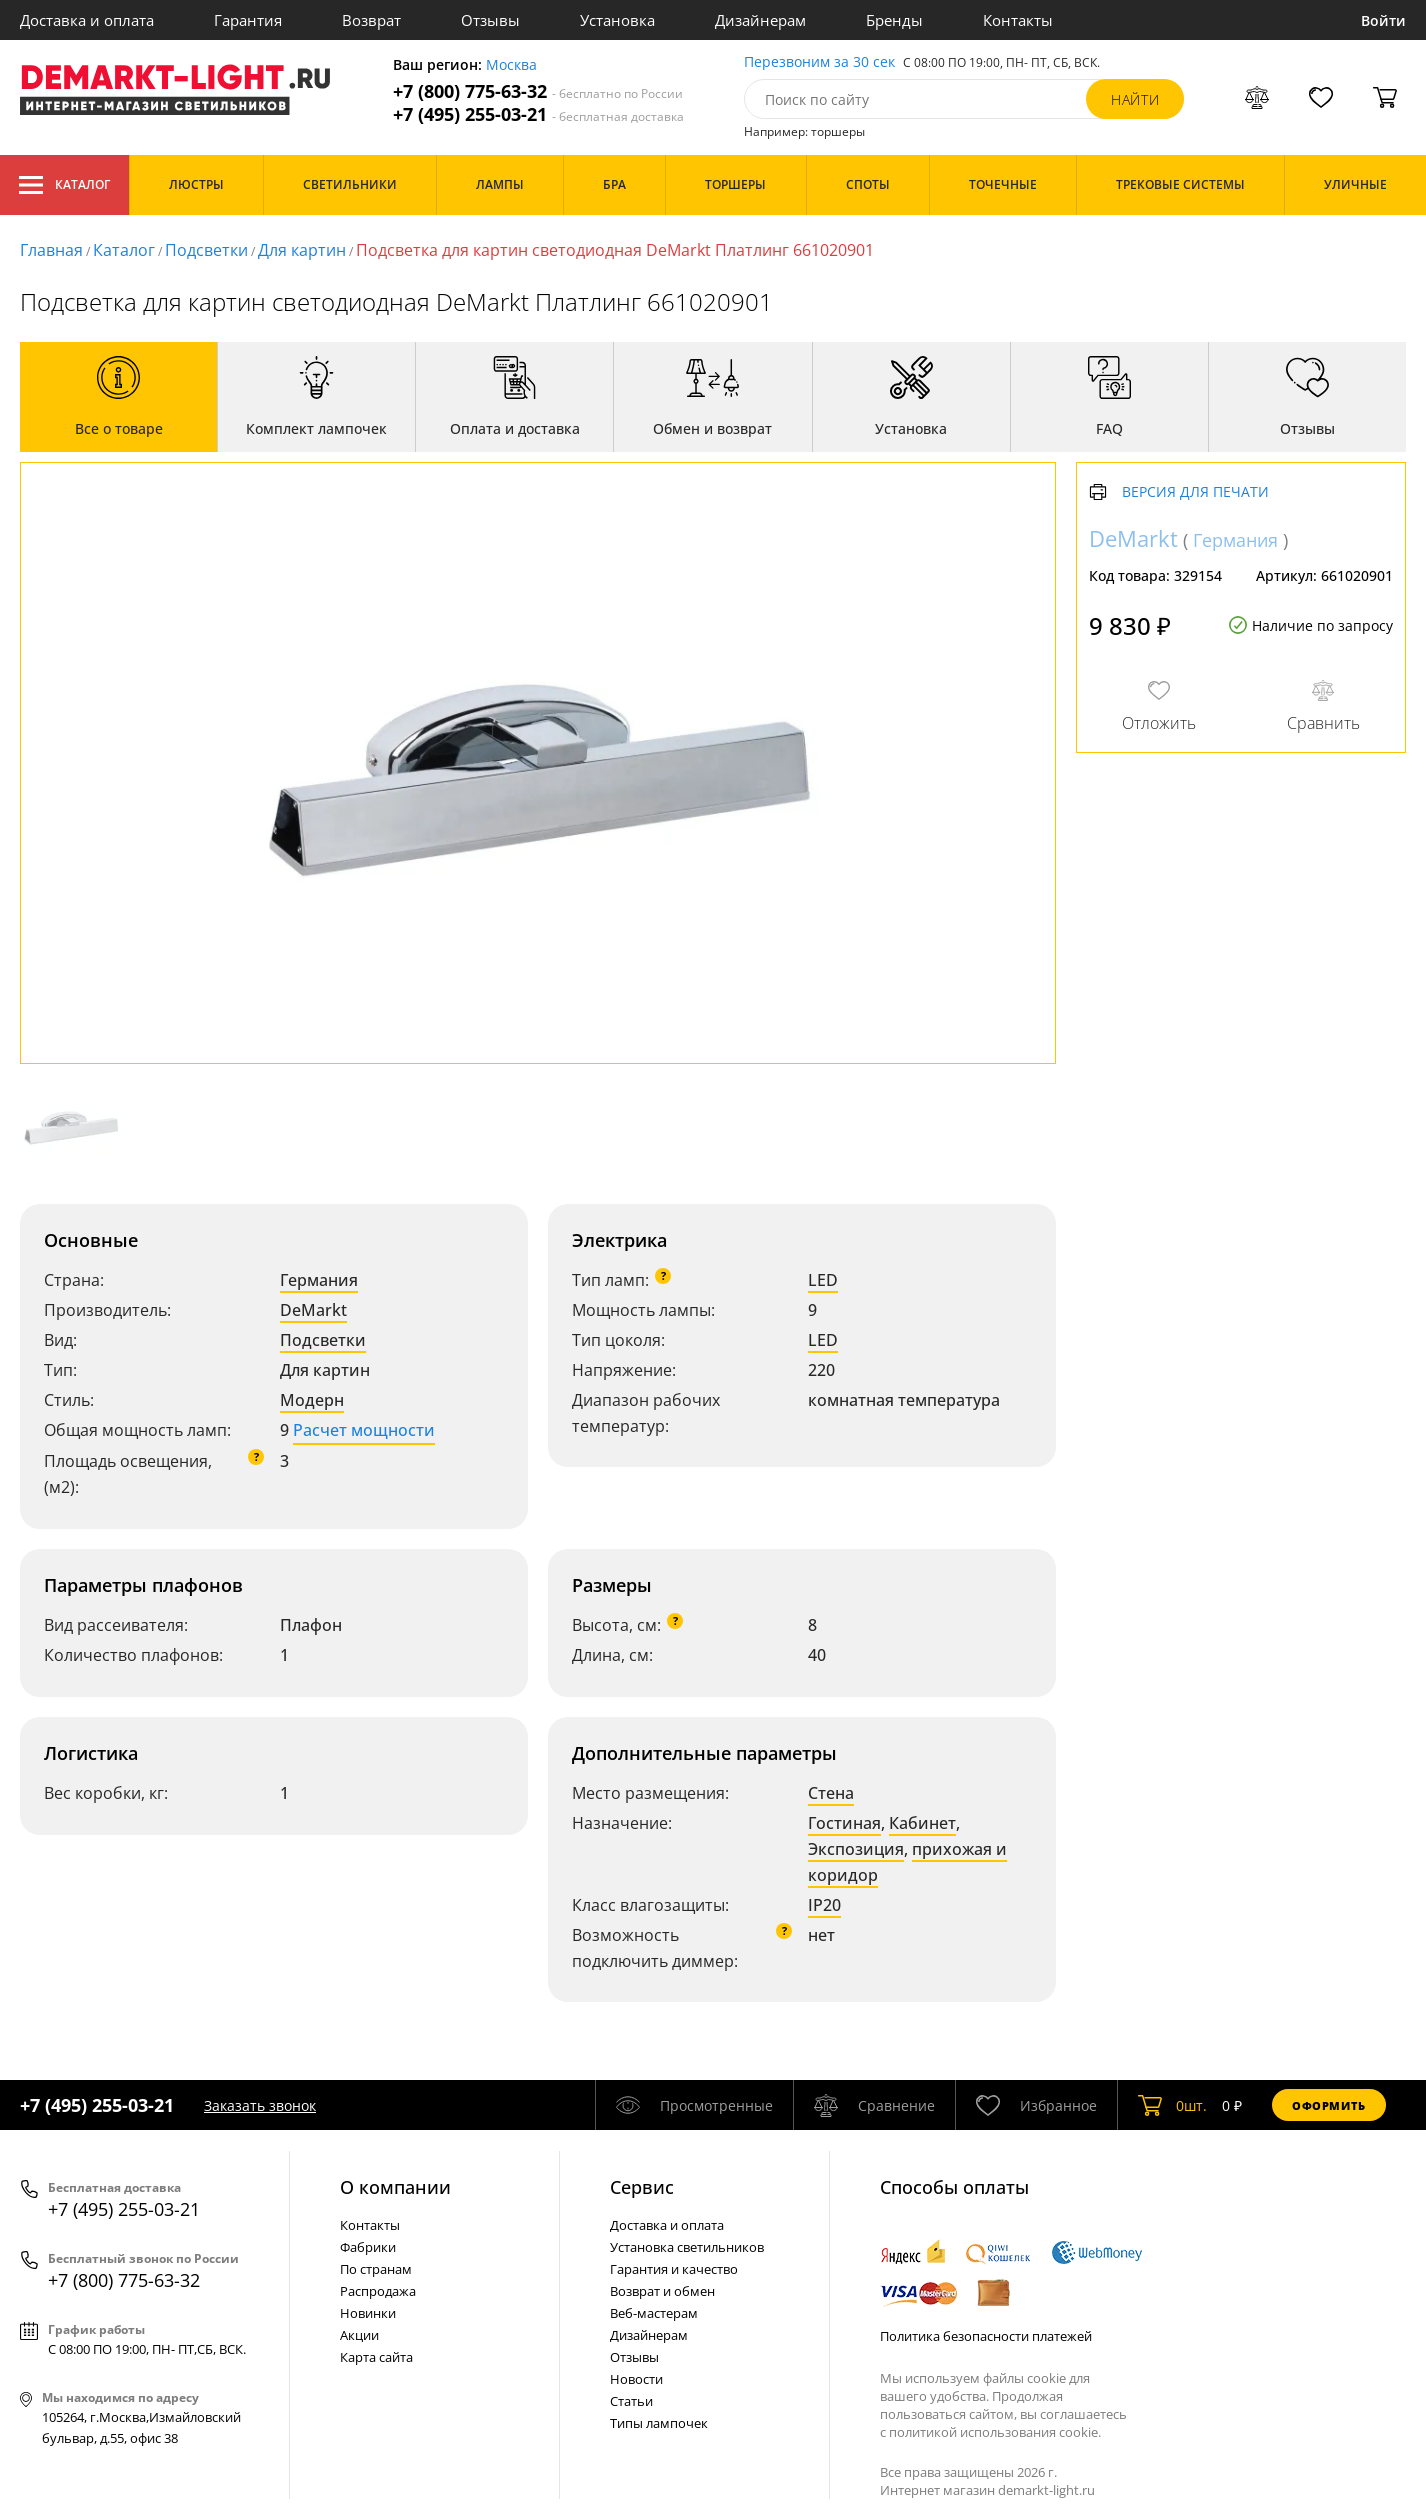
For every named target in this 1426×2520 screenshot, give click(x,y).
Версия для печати (1195, 492)
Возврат (371, 20)
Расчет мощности (364, 1430)
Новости (636, 2379)
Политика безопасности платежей (986, 2336)
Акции (359, 2335)
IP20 (824, 1905)
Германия (319, 1280)
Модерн (312, 1400)
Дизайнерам (760, 20)
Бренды (894, 20)
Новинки (368, 2313)
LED (823, 1280)
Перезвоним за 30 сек (819, 62)
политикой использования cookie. (995, 2432)
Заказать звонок (260, 2105)
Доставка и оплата (87, 20)
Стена (831, 1793)
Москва (511, 65)
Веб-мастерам (654, 2313)
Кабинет (922, 1823)
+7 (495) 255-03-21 (538, 114)
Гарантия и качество (674, 2269)
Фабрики (368, 2247)
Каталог (64, 185)
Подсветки (323, 1340)
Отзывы (490, 20)
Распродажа (378, 2291)
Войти (1383, 20)
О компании (395, 2187)
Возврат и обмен (662, 2291)
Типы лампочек (659, 2423)
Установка (617, 20)
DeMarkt (313, 1310)
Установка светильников (687, 2247)
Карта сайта (376, 2357)
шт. (1172, 2105)
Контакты (1018, 20)
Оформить (1329, 2105)
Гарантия (248, 20)
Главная (51, 250)
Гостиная (844, 1823)
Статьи (631, 2401)
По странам (376, 2269)
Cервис (642, 2187)
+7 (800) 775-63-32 (538, 91)
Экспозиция (856, 1849)
